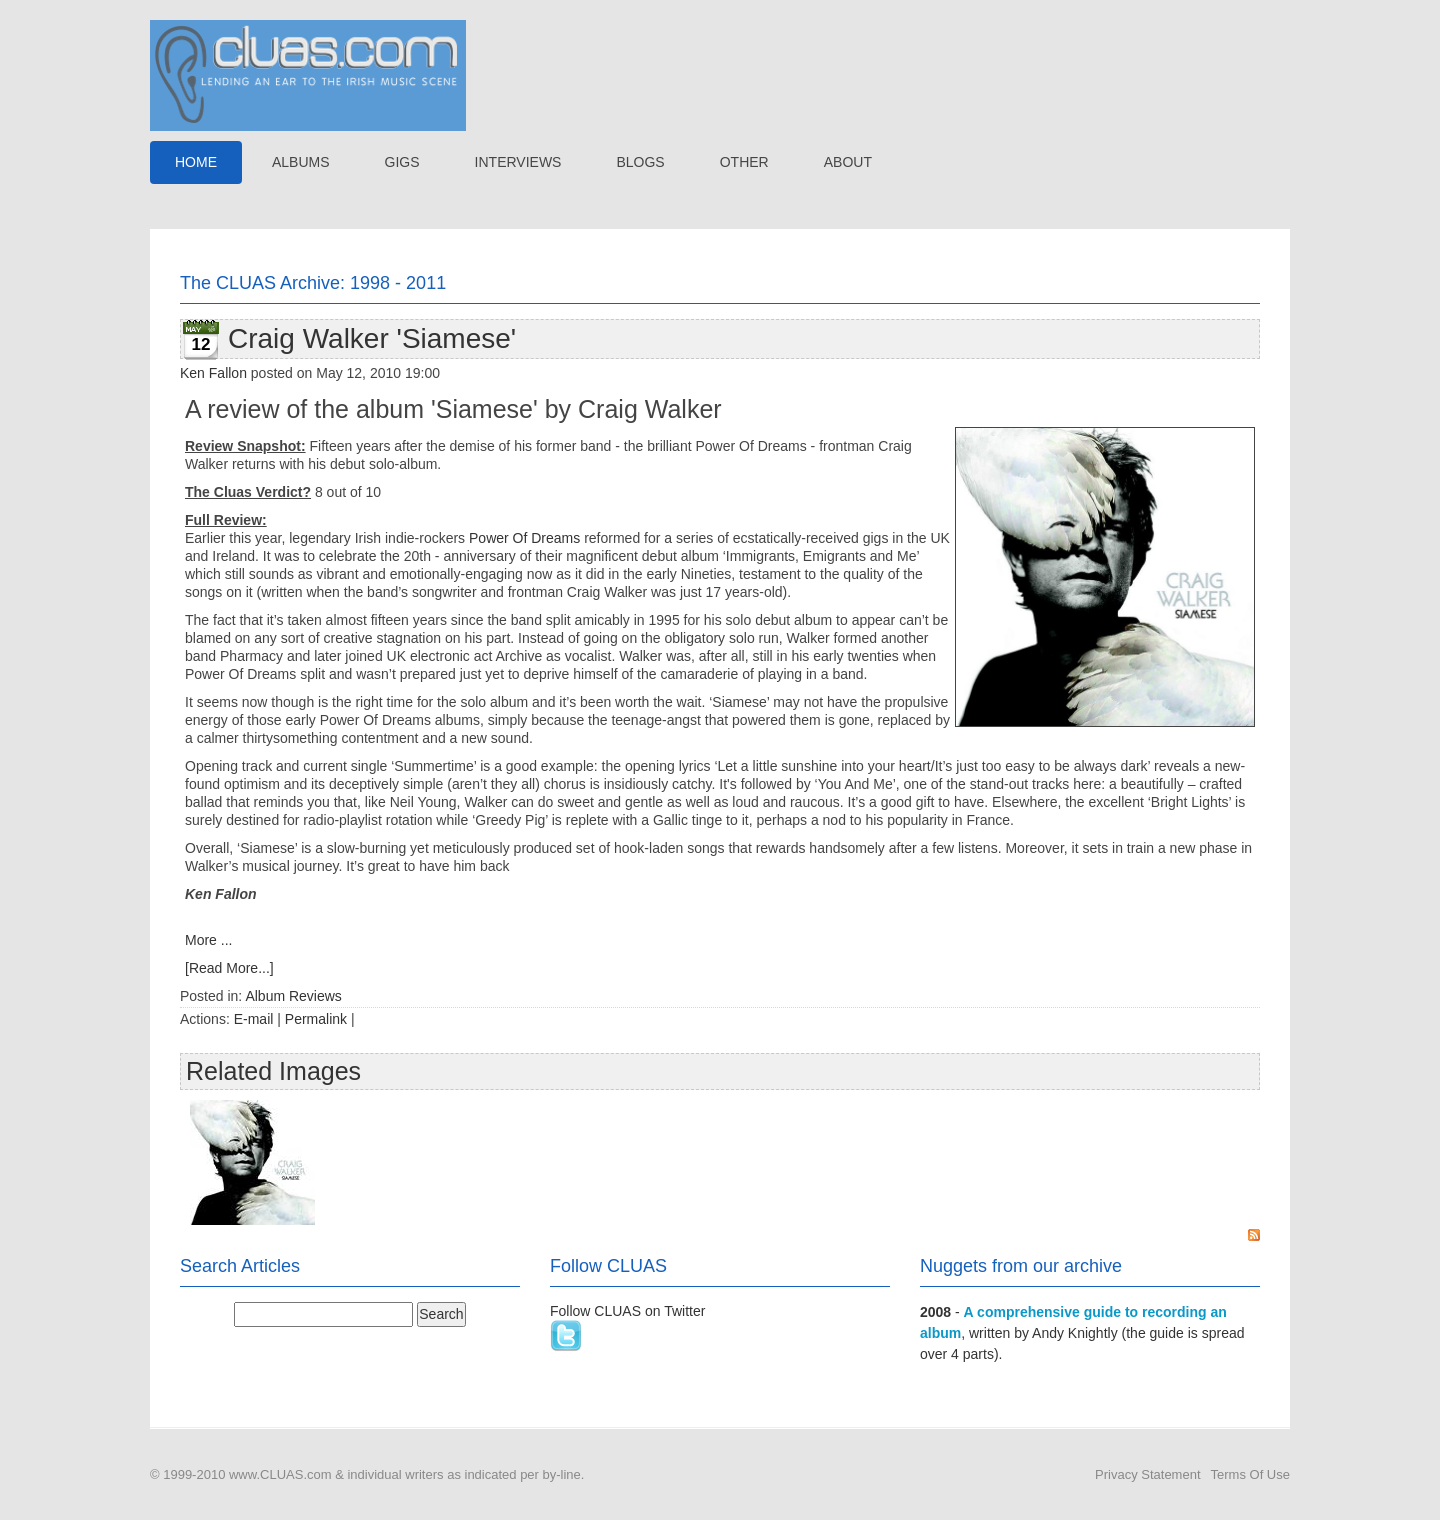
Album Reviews (293, 996)
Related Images (273, 1071)
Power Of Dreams (524, 538)
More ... (208, 940)
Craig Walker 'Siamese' (372, 338)
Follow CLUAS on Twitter (627, 1311)
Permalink (316, 1019)
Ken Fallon (213, 373)
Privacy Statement (1148, 1474)
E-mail (254, 1019)
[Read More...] (229, 968)
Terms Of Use (1250, 1474)
